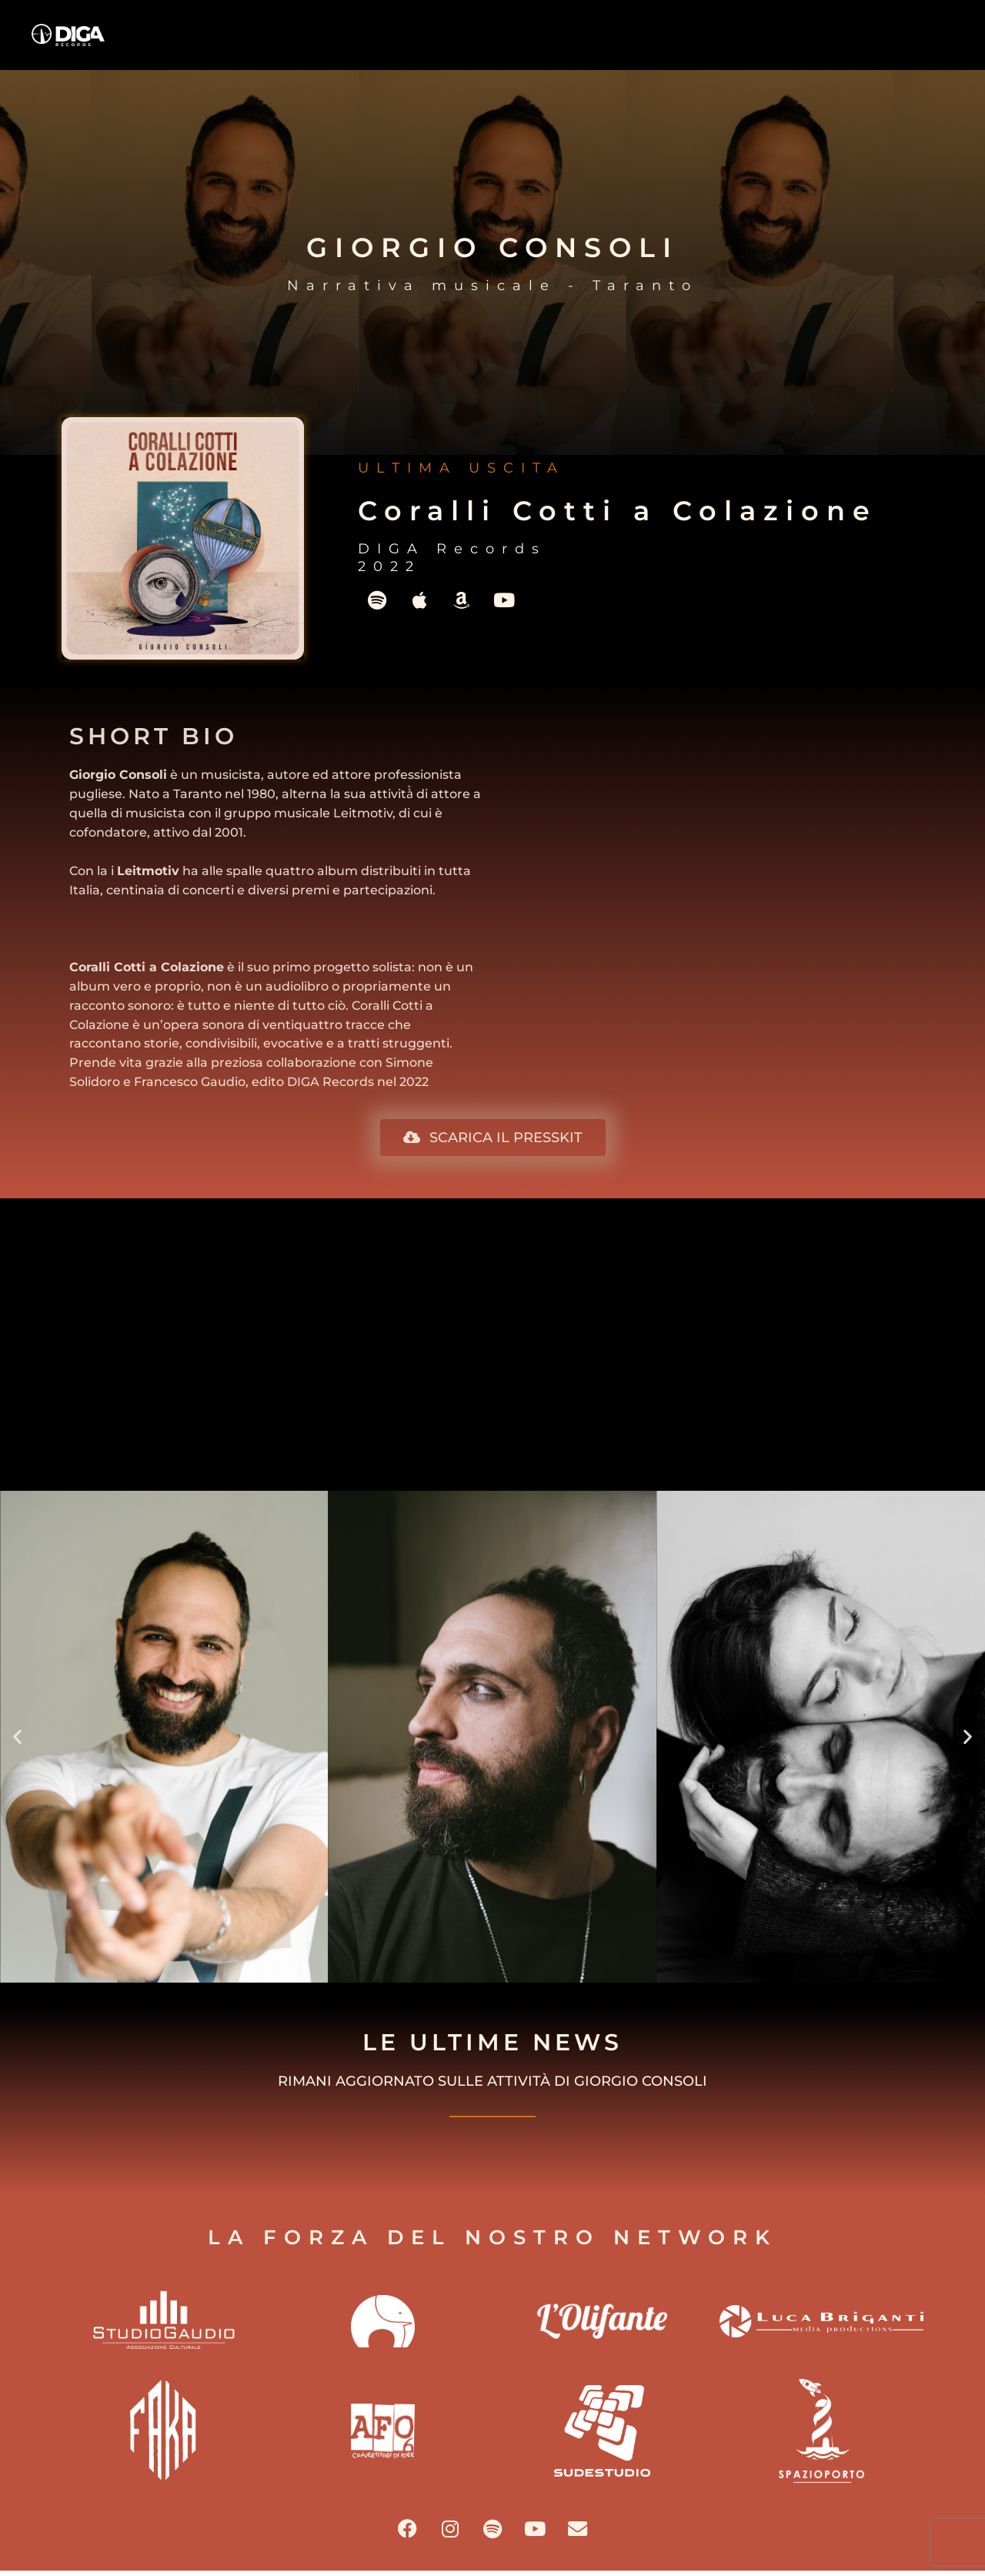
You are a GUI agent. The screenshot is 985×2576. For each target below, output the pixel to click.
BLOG (795, 42)
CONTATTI (916, 43)
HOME (432, 42)
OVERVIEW (553, 43)
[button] (17, 1737)
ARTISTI (674, 43)
